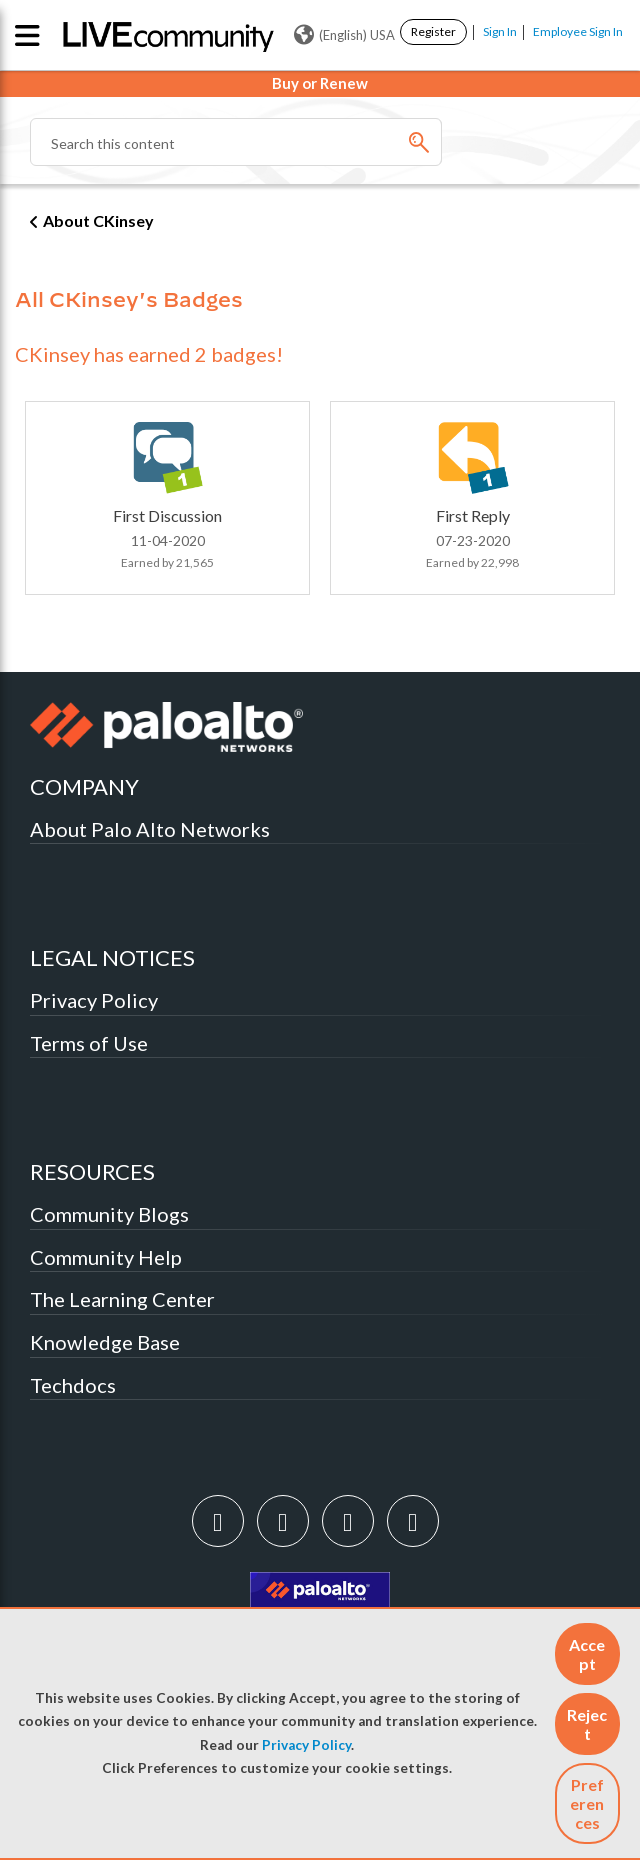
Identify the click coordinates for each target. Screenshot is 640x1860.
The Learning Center (122, 1299)
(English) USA (344, 35)
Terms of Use (89, 1043)
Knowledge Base (105, 1342)
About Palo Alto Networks (150, 829)
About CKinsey (98, 220)
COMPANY (84, 786)
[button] (587, 1654)
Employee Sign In (578, 31)
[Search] (236, 142)
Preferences (587, 1803)
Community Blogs (109, 1214)
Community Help (106, 1257)
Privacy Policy (306, 1745)
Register (433, 31)
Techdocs (73, 1385)
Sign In (500, 31)
